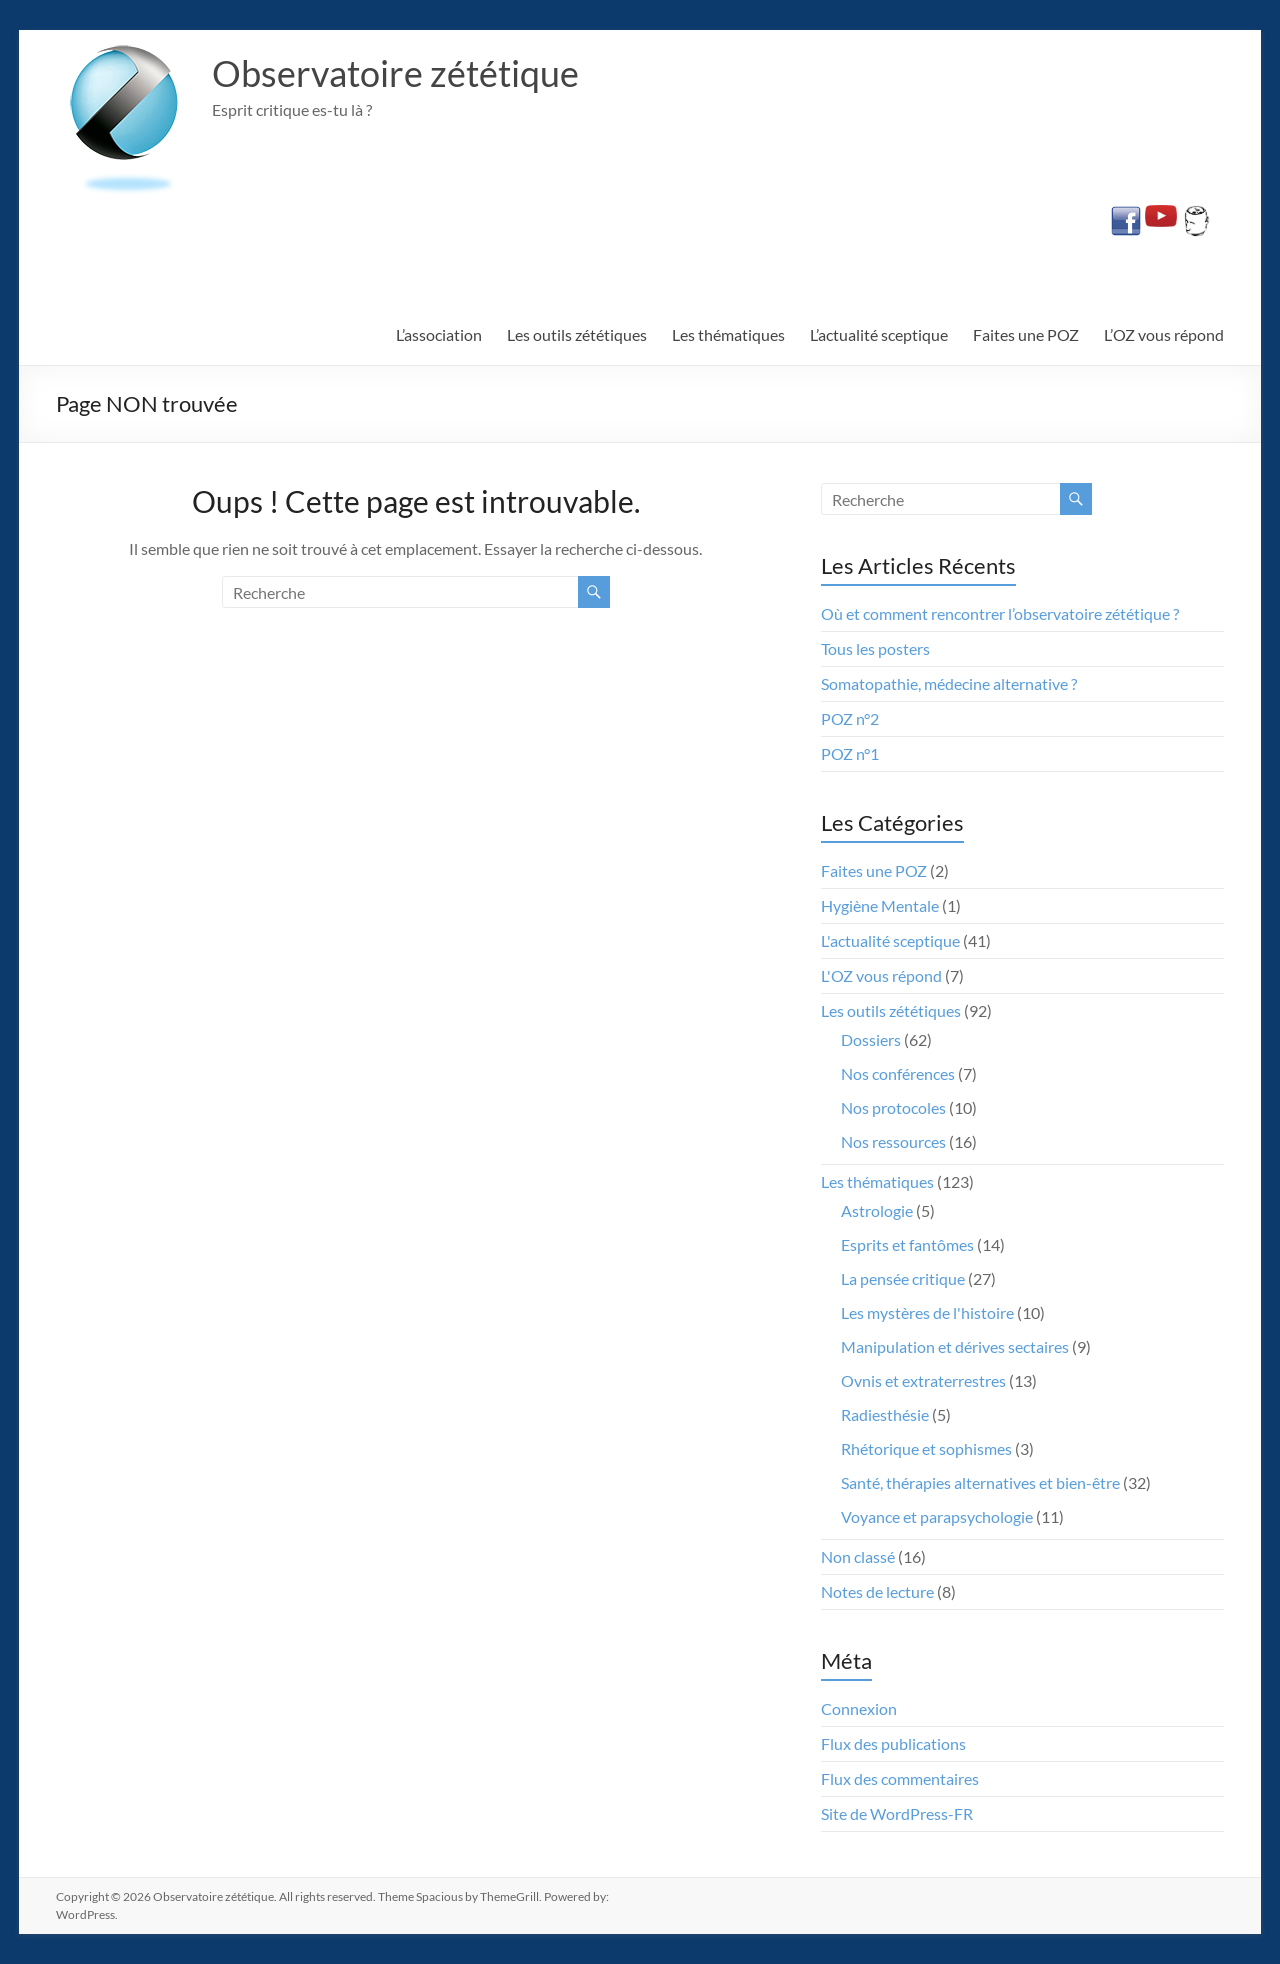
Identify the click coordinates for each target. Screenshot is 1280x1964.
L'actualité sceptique (890, 940)
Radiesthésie (885, 1414)
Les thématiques (728, 334)
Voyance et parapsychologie (937, 1516)
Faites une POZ (1026, 334)
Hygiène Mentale (880, 905)
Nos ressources (893, 1141)
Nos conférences (898, 1073)
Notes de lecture (877, 1591)
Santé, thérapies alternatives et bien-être (980, 1482)
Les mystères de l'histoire (927, 1312)
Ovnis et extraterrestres (923, 1380)
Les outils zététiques (577, 334)
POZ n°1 (850, 753)
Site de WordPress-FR (897, 1813)
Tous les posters (875, 648)
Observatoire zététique (395, 73)
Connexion (859, 1708)
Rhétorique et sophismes (926, 1448)
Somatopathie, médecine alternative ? (949, 683)
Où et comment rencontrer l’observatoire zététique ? (1000, 613)
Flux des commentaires (900, 1778)
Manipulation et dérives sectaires (955, 1346)
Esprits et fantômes (907, 1244)
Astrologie (877, 1210)
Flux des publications (893, 1743)
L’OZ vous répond (1164, 334)
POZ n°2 (850, 718)
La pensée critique (903, 1278)
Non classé (858, 1556)
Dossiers (871, 1039)
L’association (439, 334)
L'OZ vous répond (881, 975)
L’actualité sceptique (879, 334)
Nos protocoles (893, 1107)
